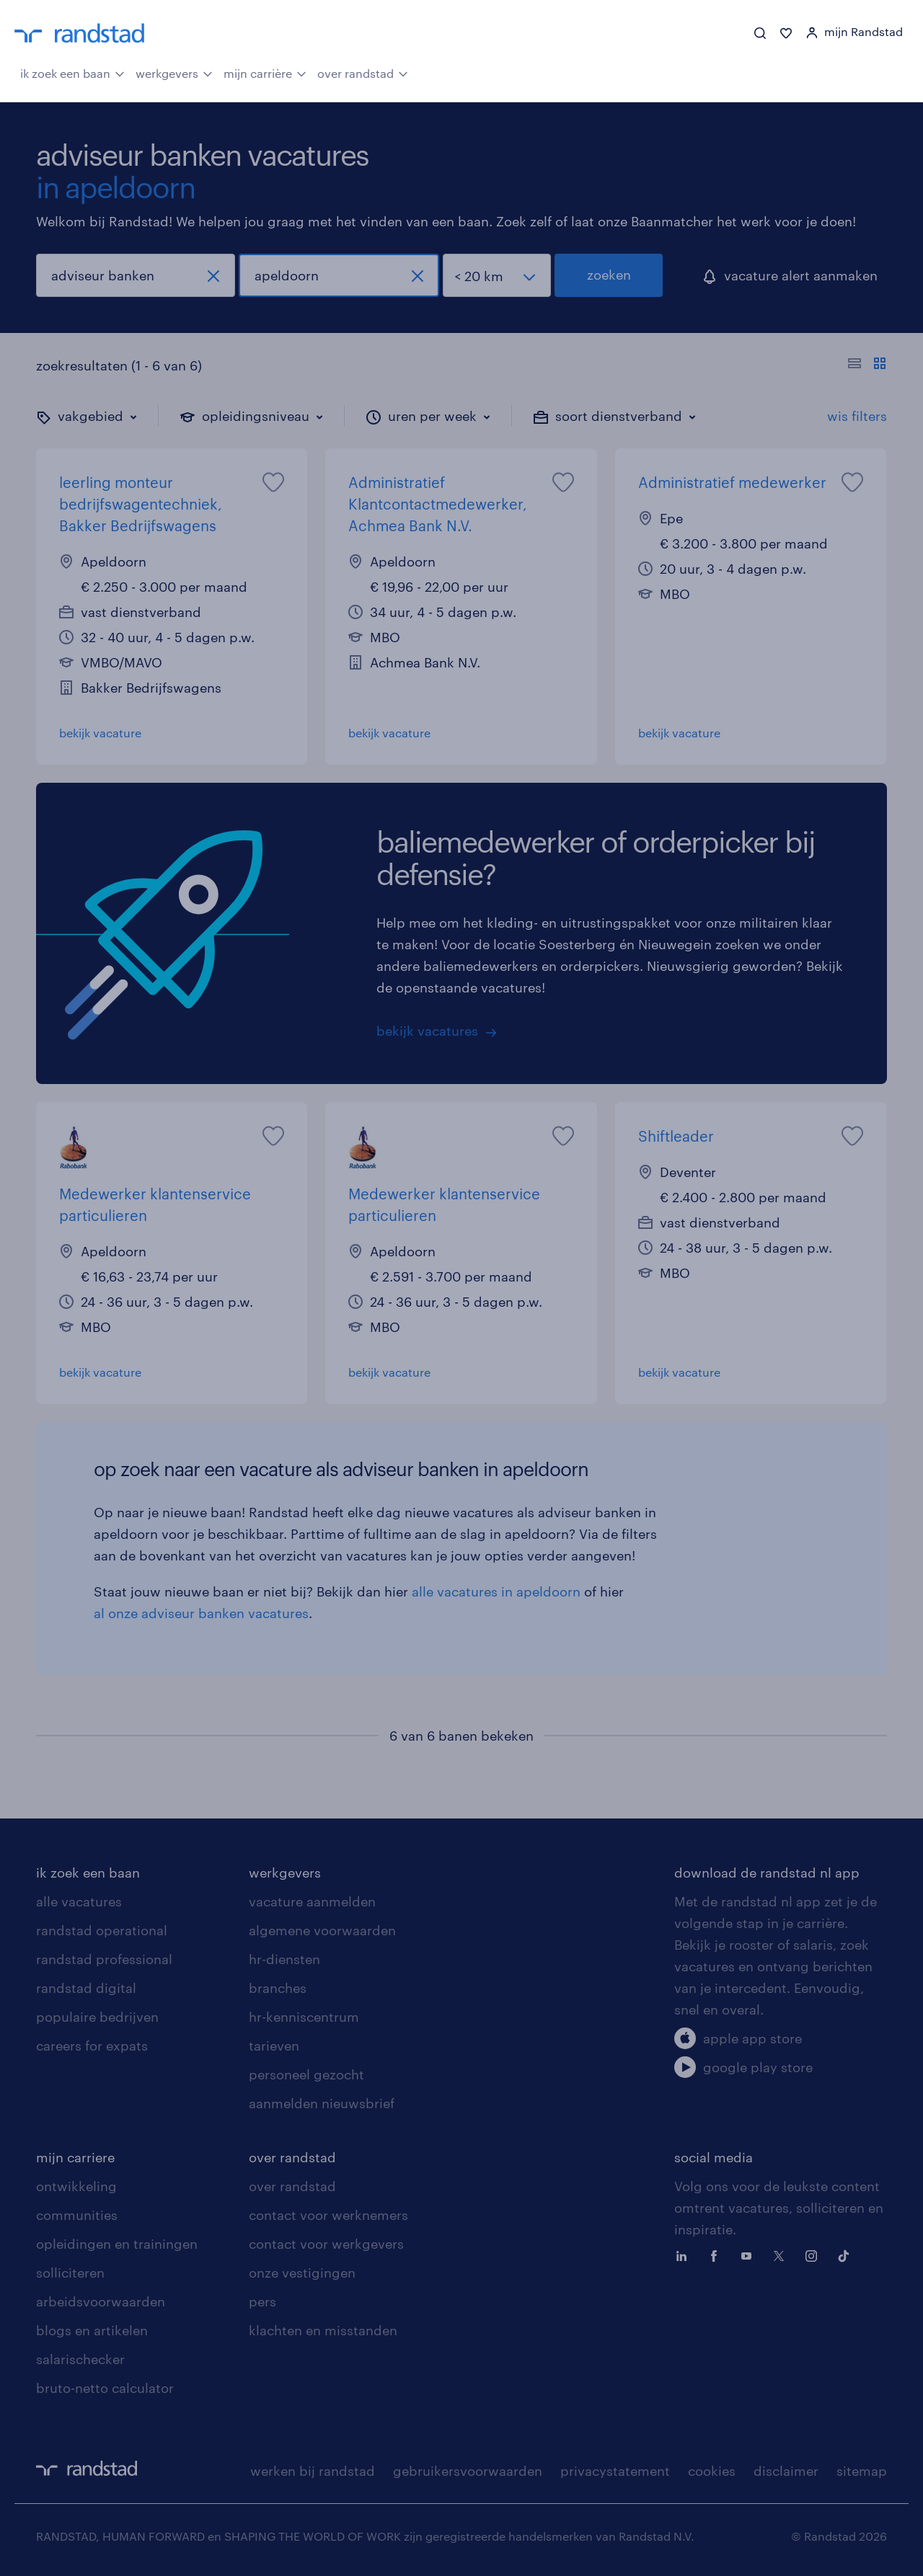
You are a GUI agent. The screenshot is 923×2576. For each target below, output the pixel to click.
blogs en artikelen (92, 2330)
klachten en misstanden (323, 2330)
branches (277, 1988)
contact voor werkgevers (326, 2244)
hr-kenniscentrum (304, 2017)
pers (262, 2301)
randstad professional (104, 1959)
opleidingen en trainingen (117, 2244)
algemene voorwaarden (322, 1930)
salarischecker (80, 2359)
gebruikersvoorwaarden (467, 2471)
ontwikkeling (76, 2186)
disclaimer (786, 2471)
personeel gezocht (306, 2074)
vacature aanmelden (312, 1901)
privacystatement (615, 2471)
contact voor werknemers (328, 2215)
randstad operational (101, 1930)
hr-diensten (284, 1959)
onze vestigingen (302, 2272)
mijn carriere (75, 2157)
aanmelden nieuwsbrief (321, 2103)
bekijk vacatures (427, 1031)
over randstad (362, 72)
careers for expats (92, 2045)
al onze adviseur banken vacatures (201, 1613)
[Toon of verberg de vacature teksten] (867, 365)
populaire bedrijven (97, 2017)
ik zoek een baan (72, 72)
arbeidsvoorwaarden (100, 2301)
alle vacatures (79, 1901)
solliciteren (70, 2272)
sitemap (861, 2471)
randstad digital (86, 1988)
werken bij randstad (312, 2471)
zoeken (609, 275)
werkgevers (174, 72)
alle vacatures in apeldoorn (496, 1591)
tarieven (274, 2045)
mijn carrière (265, 72)
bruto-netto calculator (105, 2388)
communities (77, 2215)
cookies (712, 2471)
